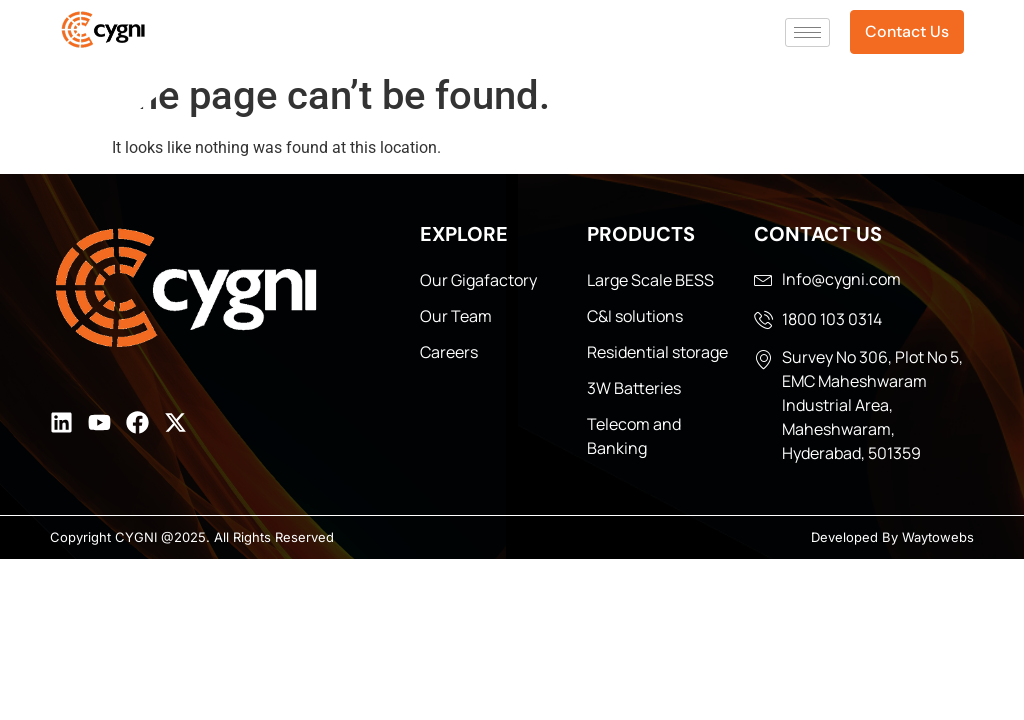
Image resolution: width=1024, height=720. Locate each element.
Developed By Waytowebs (892, 537)
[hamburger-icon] (807, 32)
